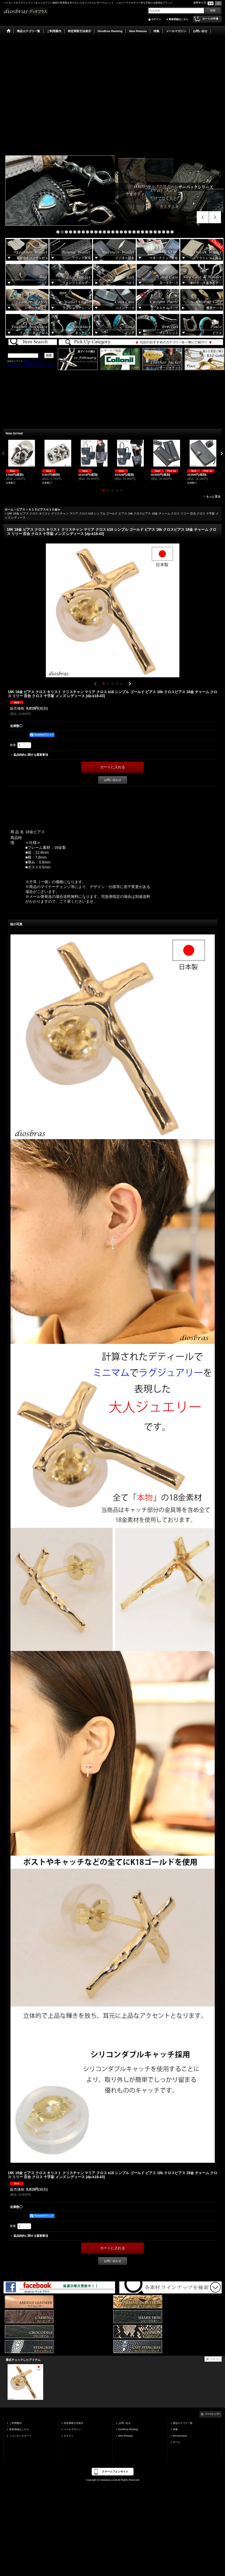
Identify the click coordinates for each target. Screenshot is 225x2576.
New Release (125, 2435)
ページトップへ (213, 2414)
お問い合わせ (112, 780)
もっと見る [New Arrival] (213, 496)
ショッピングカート (20, 2435)
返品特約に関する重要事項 (30, 754)
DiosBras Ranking (128, 2429)
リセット (214, 2359)
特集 (175, 2429)
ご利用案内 (15, 2423)
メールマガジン (72, 2429)
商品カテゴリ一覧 (183, 2423)
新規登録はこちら (178, 19)
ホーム (176, 2442)
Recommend (180, 2435)
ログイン (156, 19)
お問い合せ (124, 2423)
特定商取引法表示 (73, 2423)
